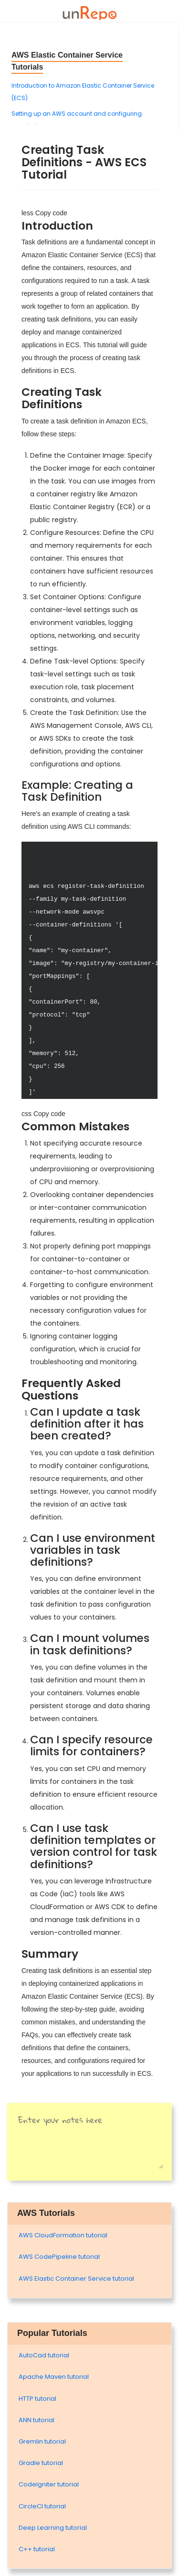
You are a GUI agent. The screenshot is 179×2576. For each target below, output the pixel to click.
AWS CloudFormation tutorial (63, 2235)
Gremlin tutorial (42, 2441)
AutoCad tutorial (44, 2355)
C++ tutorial (37, 2549)
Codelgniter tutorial (49, 2484)
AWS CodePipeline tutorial (59, 2256)
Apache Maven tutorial (54, 2376)
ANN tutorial (36, 2420)
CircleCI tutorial (42, 2506)
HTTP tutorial (37, 2398)
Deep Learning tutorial (53, 2527)
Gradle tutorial (41, 2462)
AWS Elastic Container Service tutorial (76, 2278)
